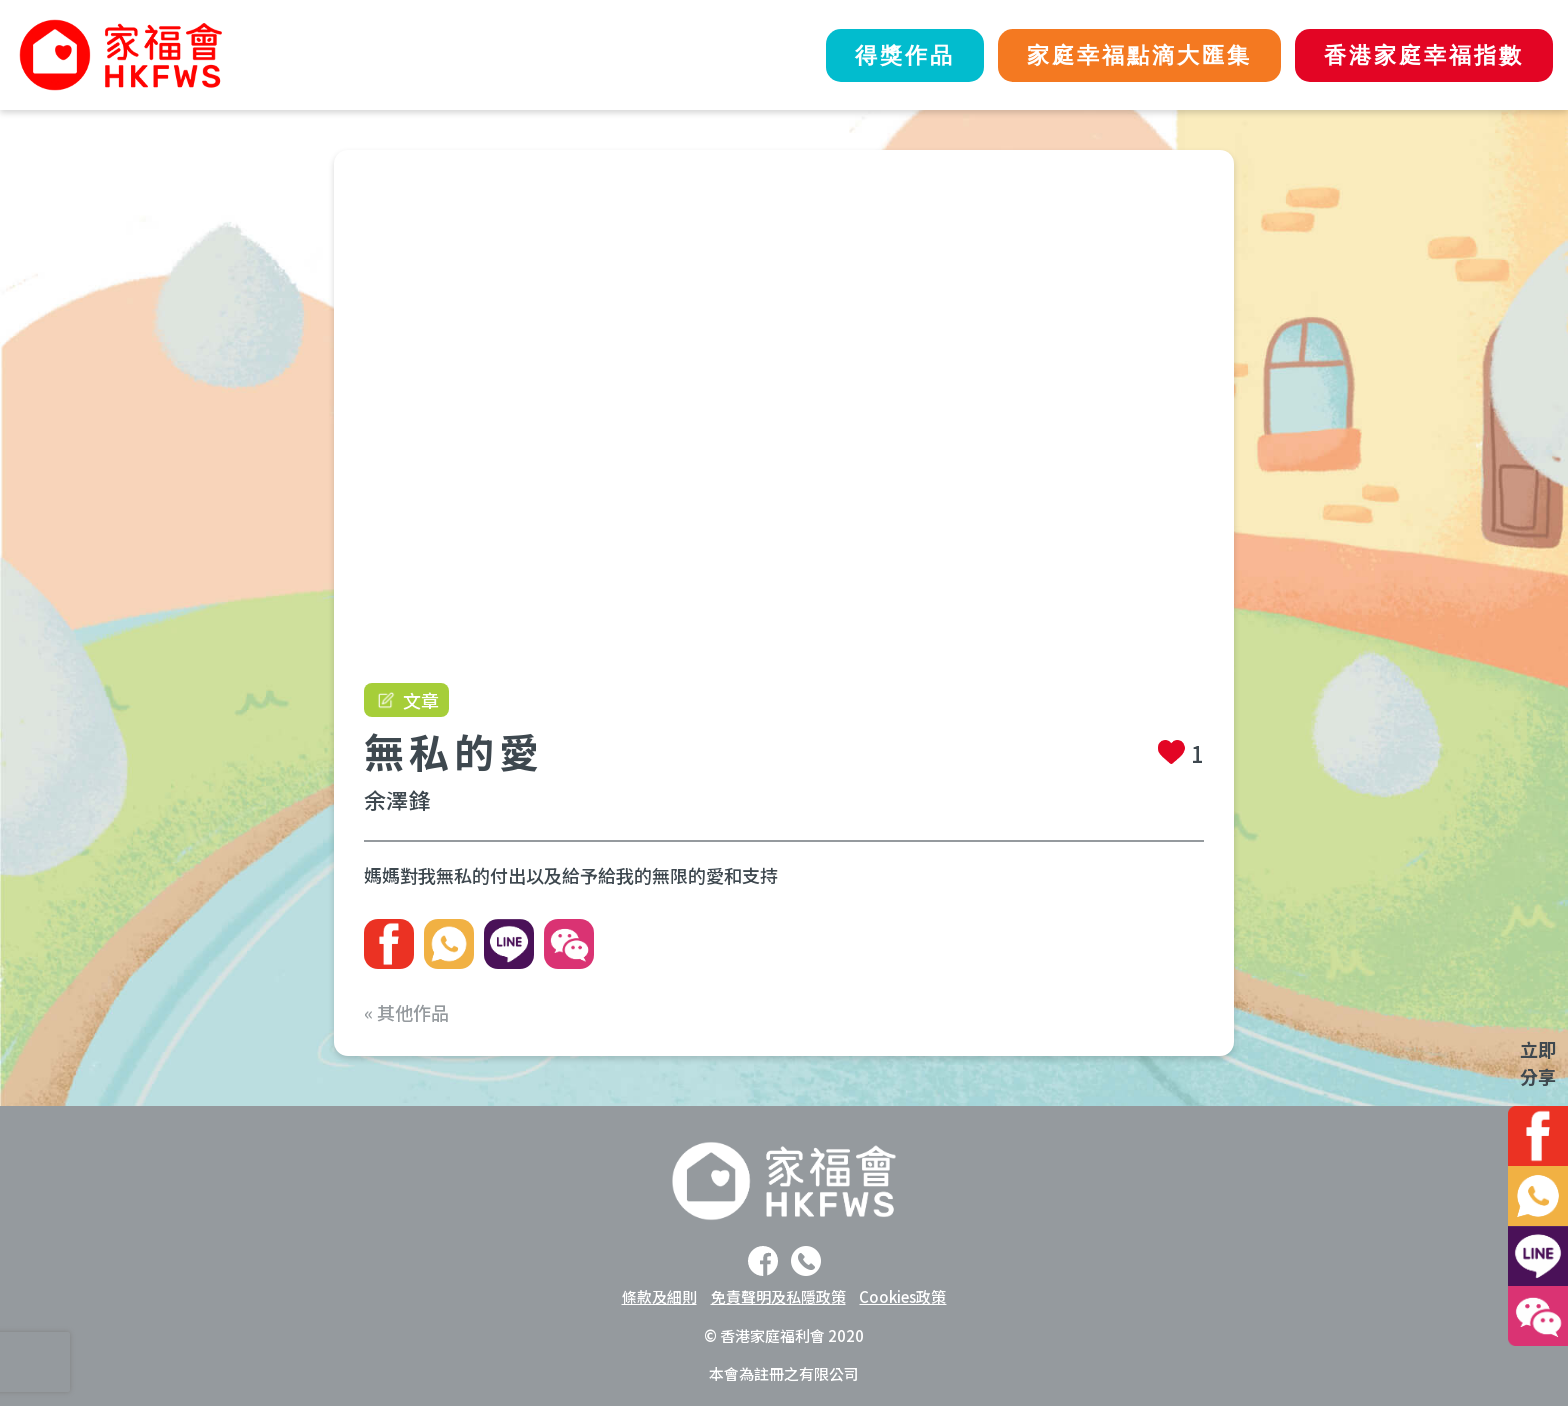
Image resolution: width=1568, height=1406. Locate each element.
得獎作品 (898, 55)
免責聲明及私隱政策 (778, 1296)
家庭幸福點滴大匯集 (1135, 55)
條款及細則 (659, 1296)
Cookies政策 (902, 1296)
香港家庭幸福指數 (1423, 55)
